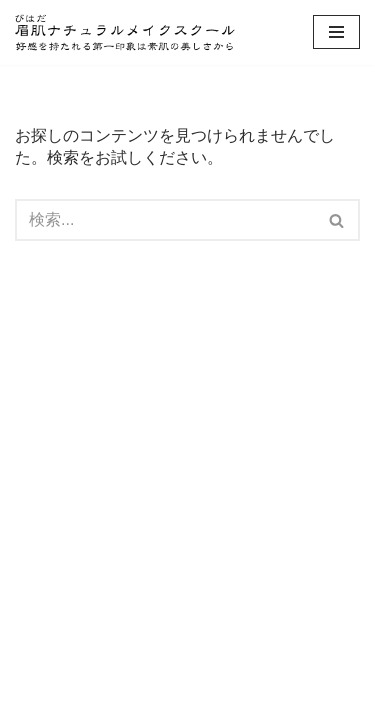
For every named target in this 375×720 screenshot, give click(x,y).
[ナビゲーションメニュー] (336, 32)
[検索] (165, 220)
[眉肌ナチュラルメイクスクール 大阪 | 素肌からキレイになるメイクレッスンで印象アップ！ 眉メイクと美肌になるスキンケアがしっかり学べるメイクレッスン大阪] (125, 32)
